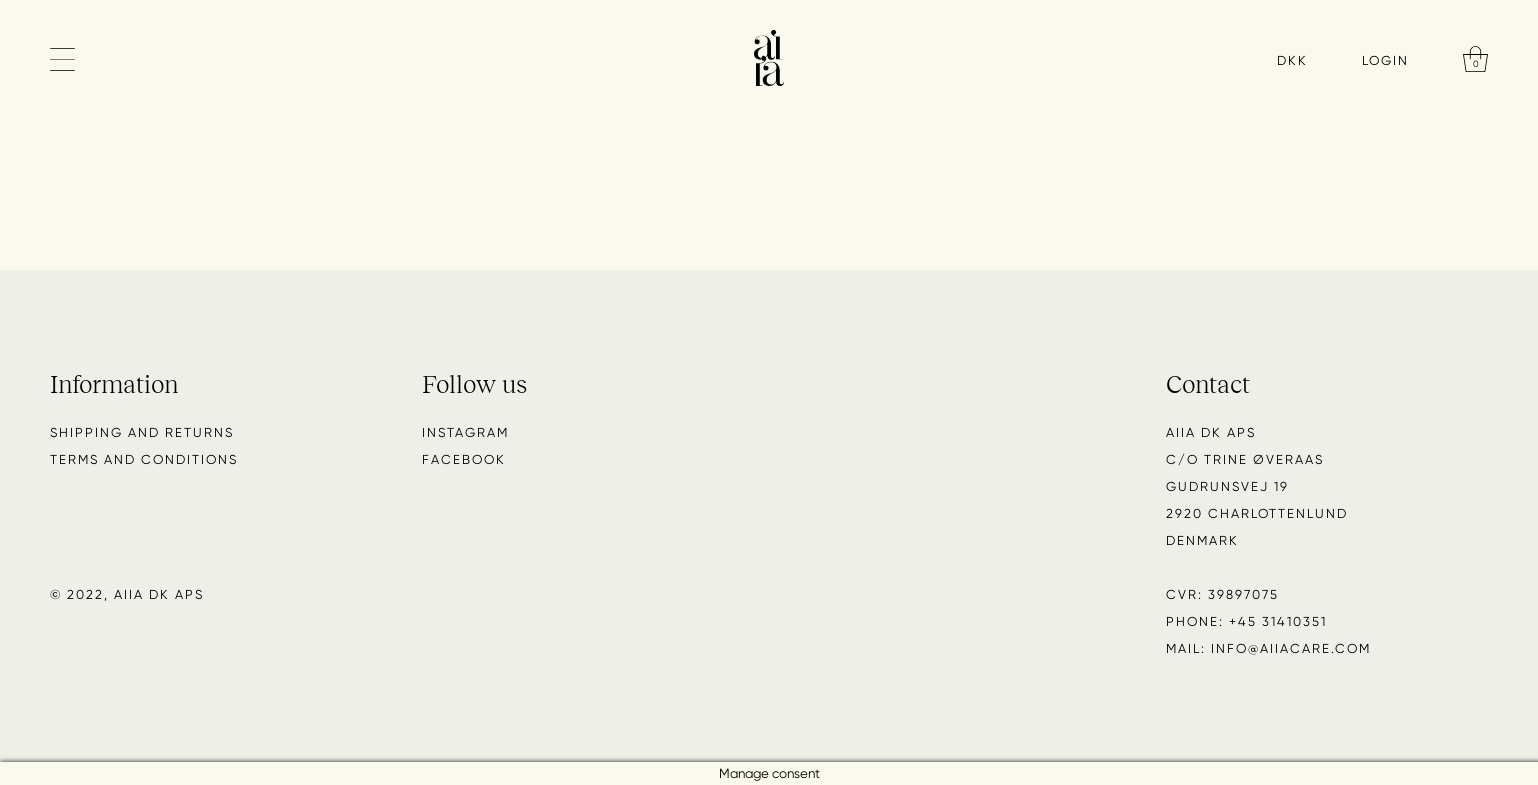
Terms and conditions (144, 459)
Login (1385, 59)
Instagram (465, 432)
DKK (1292, 60)
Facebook (464, 459)
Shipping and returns (142, 432)
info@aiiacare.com (1291, 648)
